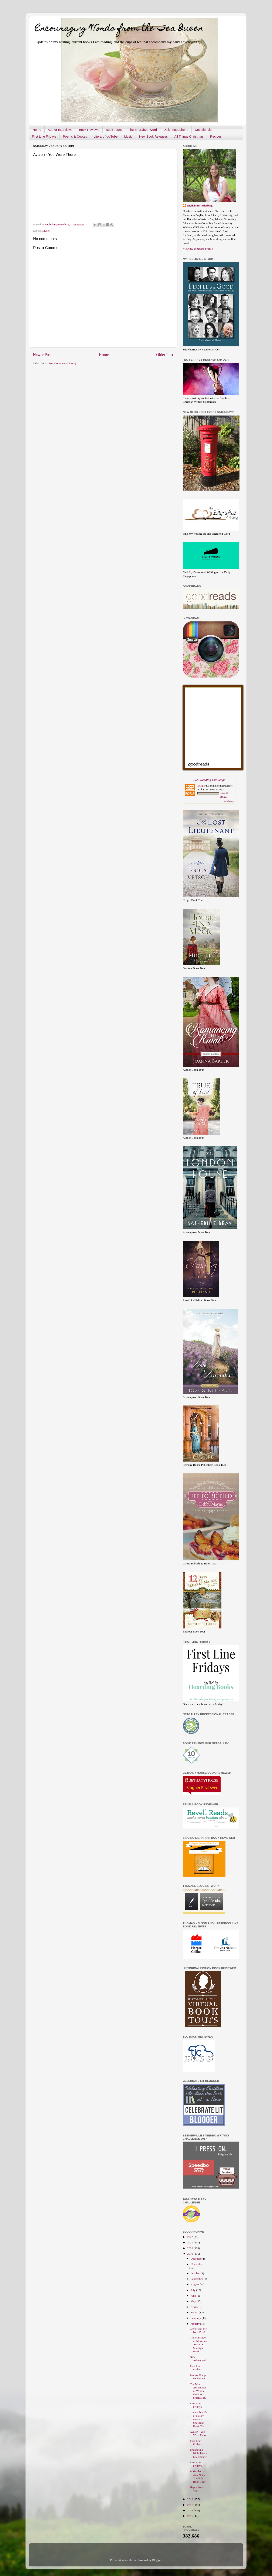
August (195, 2284)
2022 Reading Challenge (209, 779)
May (194, 2301)
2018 (190, 2499)
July (193, 2290)
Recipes (216, 136)
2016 (190, 2510)
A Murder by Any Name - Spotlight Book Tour (198, 2476)
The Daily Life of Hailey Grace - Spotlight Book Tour (198, 2419)
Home (37, 129)
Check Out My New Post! (198, 2330)
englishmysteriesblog (199, 205)
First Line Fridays (44, 136)
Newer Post (42, 354)
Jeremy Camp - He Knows (198, 2376)
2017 (190, 2504)
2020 (190, 2248)
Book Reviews (89, 129)
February (196, 2318)
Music (128, 136)
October (196, 2273)
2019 (190, 2253)
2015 (190, 2516)
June (194, 2295)
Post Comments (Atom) (62, 363)
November (197, 2264)
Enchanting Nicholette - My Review (198, 2453)
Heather (201, 785)
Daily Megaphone (175, 129)
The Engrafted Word (142, 129)
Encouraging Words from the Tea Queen (119, 29)
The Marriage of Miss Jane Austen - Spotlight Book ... (199, 2344)
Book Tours (114, 129)
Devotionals (203, 129)
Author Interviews (60, 129)
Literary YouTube (106, 136)
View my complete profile (198, 248)
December (197, 2258)
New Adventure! (198, 2358)
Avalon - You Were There (198, 2433)
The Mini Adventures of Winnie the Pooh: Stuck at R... (198, 2391)
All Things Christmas (189, 136)
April (194, 2306)
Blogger (156, 2560)
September (197, 2278)
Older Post (164, 354)
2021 (190, 2242)
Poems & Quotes (75, 136)
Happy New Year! (197, 2489)
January (195, 2323)
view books (229, 801)
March (195, 2312)
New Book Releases (153, 136)
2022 (190, 2237)
